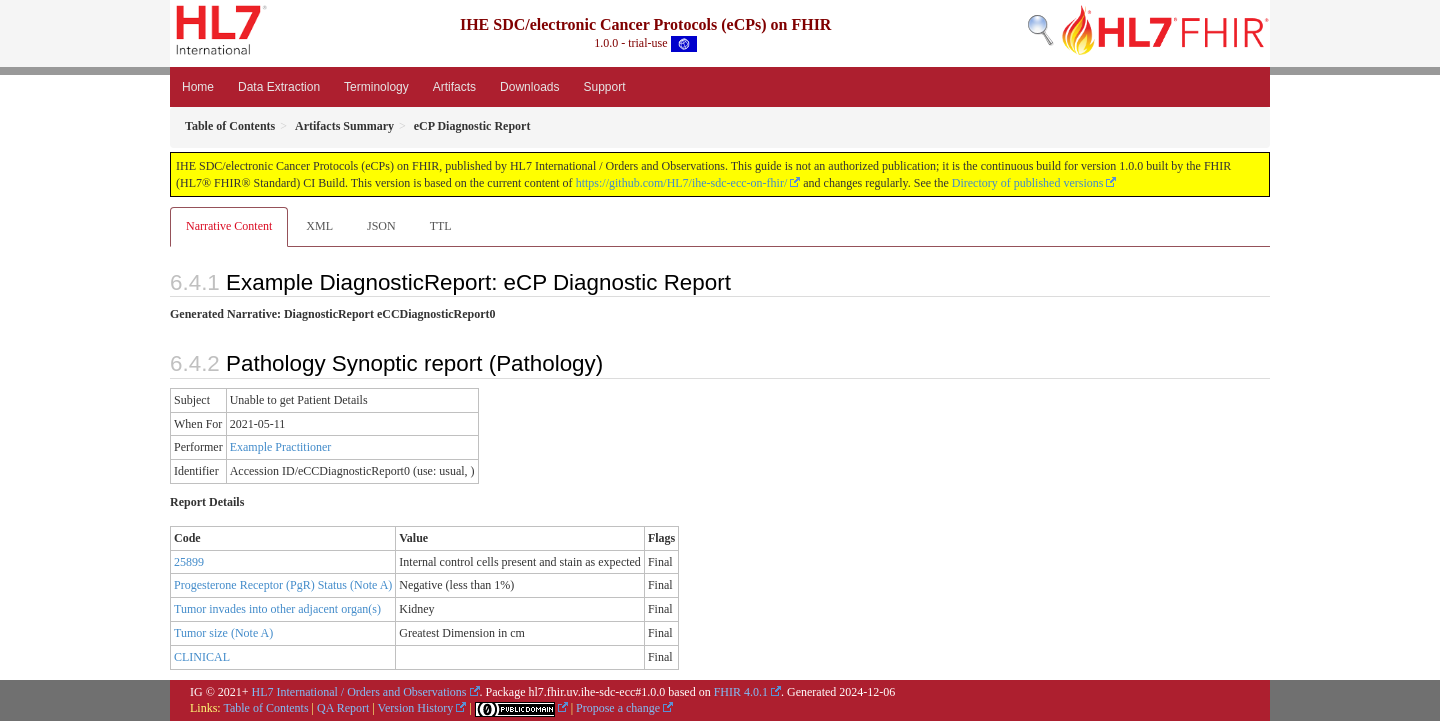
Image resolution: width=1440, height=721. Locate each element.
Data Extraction (279, 87)
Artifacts (454, 87)
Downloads (529, 87)
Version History (416, 708)
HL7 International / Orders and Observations (359, 692)
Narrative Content (229, 226)
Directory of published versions (1028, 183)
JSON (381, 226)
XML (319, 226)
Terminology (376, 87)
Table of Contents (265, 708)
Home (198, 87)
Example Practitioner (281, 447)
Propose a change (618, 708)
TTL (441, 226)
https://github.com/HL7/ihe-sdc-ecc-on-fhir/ (682, 183)
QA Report (343, 708)
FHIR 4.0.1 (741, 692)
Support (604, 87)
